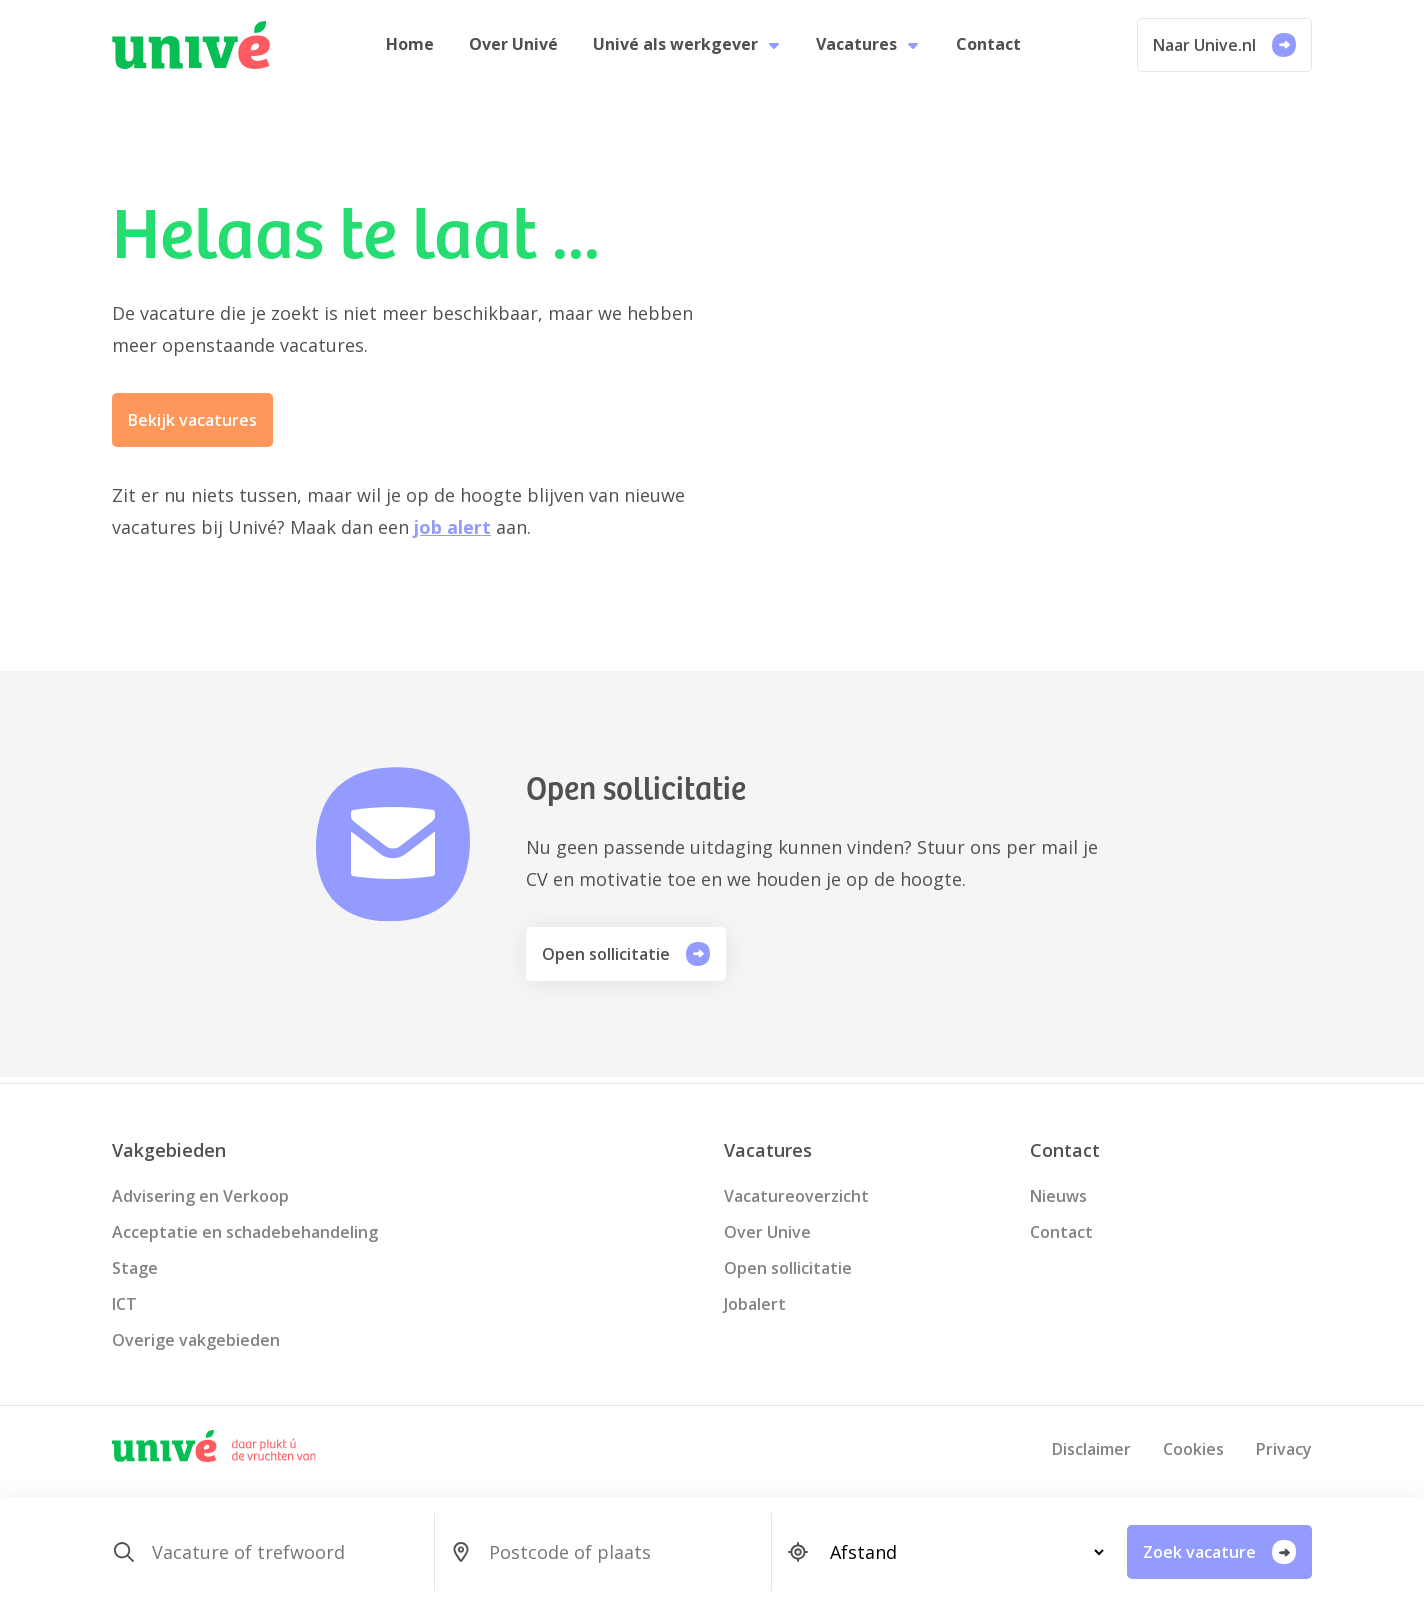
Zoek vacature (1219, 1552)
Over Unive (767, 1232)
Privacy (1284, 1449)
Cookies (1193, 1449)
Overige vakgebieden (196, 1340)
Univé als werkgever (687, 48)
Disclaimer (1091, 1449)
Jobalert (755, 1304)
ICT (124, 1304)
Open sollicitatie (626, 960)
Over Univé (516, 48)
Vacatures (866, 48)
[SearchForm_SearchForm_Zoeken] (284, 1552)
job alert (452, 534)
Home (416, 48)
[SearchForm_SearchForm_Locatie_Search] (621, 1552)
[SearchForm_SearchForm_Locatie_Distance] (958, 1552)
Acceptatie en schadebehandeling (245, 1232)
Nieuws (1058, 1196)
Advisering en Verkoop (200, 1196)
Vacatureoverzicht (796, 1196)
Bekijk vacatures (192, 427)
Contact (983, 48)
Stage (135, 1268)
